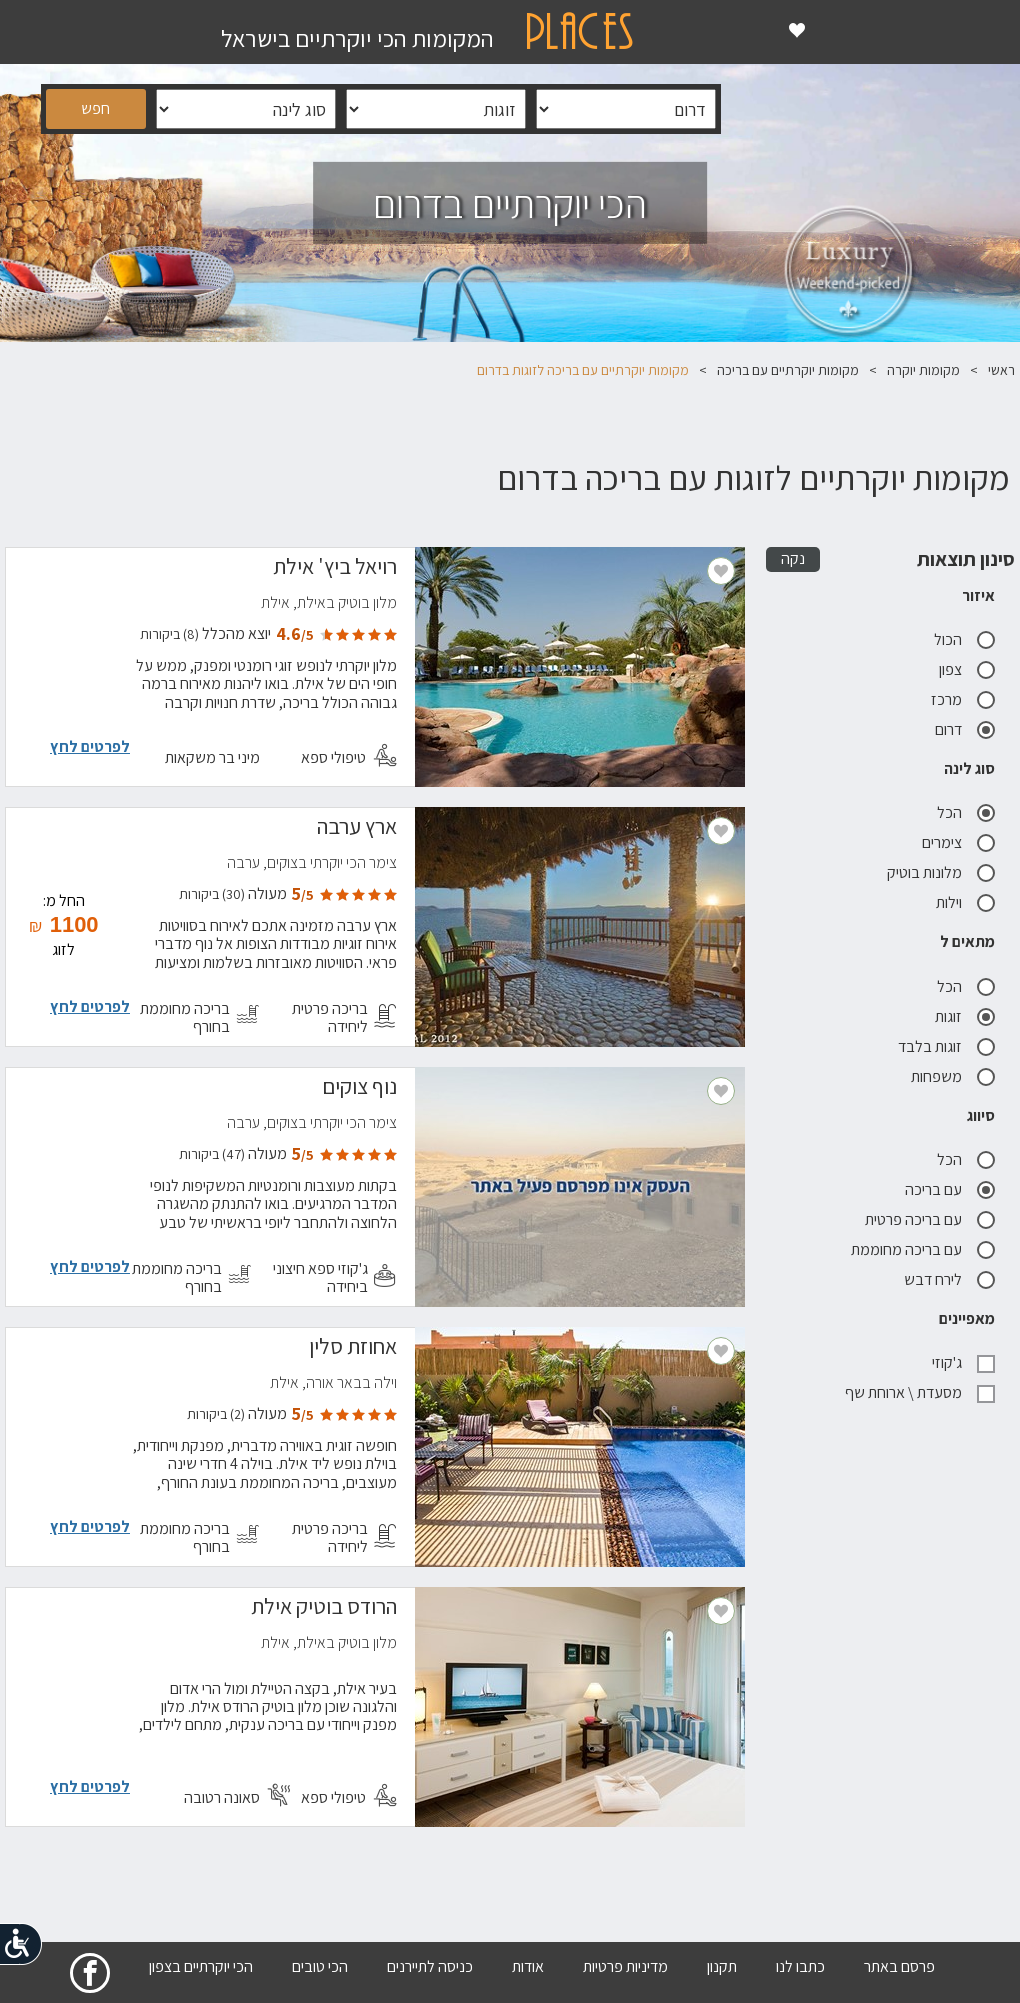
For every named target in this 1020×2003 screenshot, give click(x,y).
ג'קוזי (963, 1362)
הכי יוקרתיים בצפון (201, 1966)
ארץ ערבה (357, 829)
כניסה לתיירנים (430, 1966)
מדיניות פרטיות (625, 1966)
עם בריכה (950, 1189)
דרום (965, 729)
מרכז (963, 699)
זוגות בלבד (946, 1046)
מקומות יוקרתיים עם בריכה (788, 370)
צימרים (958, 842)
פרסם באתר (899, 1966)
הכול (964, 639)
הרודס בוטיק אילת (324, 1609)
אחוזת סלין (353, 1349)
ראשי (1001, 370)
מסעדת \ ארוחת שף (920, 1392)
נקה (793, 558)
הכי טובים (320, 1966)
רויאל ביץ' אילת (335, 569)
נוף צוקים (359, 1089)
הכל (966, 812)
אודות (528, 1966)
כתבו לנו (800, 1966)
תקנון (722, 1966)
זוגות (965, 1016)
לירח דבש (949, 1279)
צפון (967, 669)
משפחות (953, 1076)
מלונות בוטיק (941, 872)
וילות (965, 902)
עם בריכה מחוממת (923, 1249)
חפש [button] (95, 108)
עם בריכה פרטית (930, 1219)
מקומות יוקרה (923, 370)
